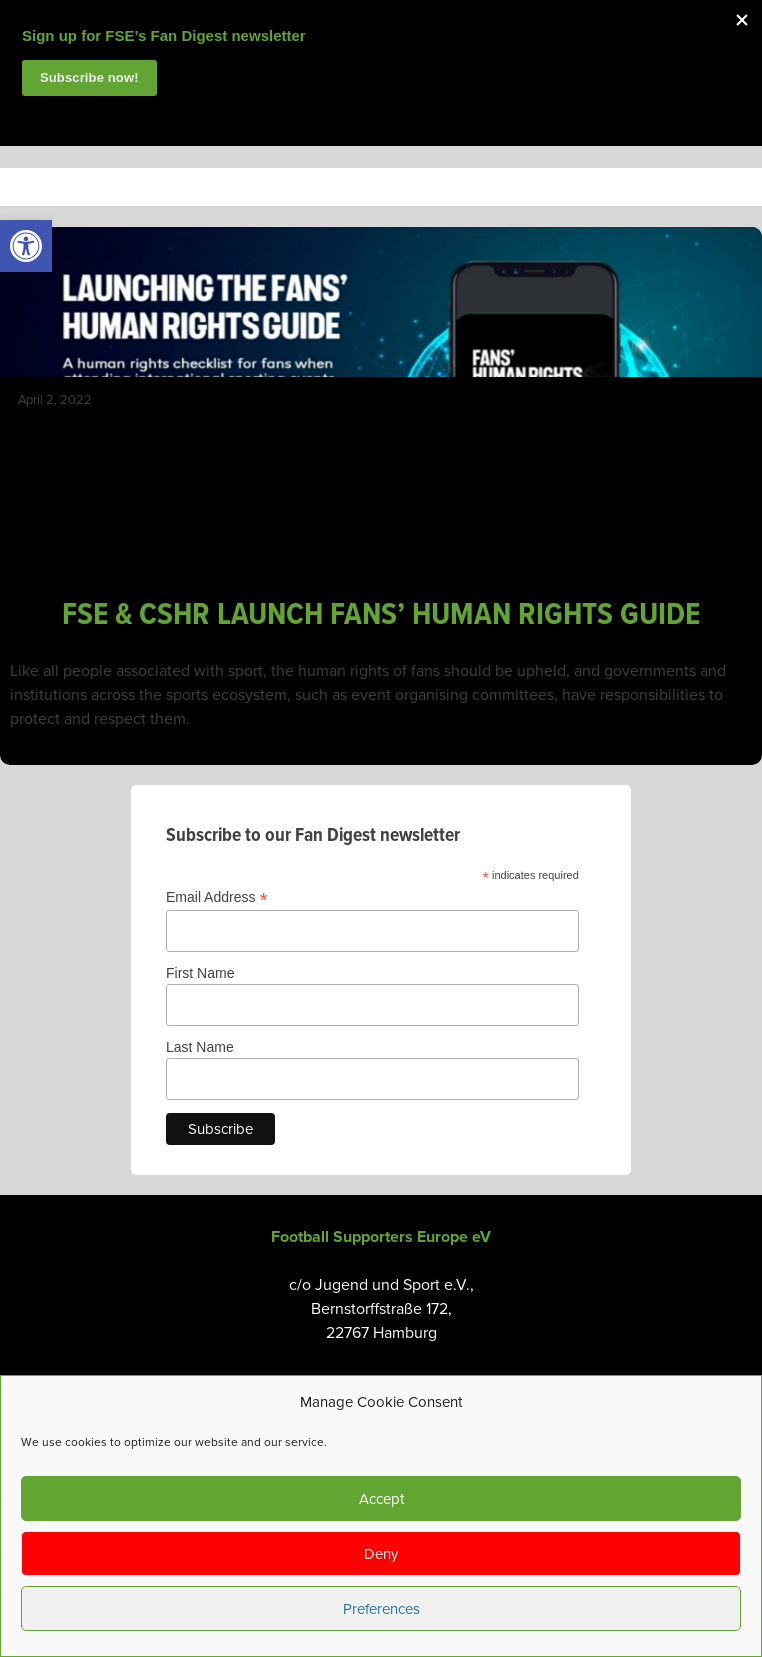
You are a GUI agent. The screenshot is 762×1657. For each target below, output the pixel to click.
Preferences (381, 1609)
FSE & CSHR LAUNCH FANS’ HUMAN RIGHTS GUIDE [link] (381, 615)
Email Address (217, 897)
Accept (381, 1499)
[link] (26, 246)
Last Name (200, 1047)
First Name (200, 973)
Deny (381, 1554)
